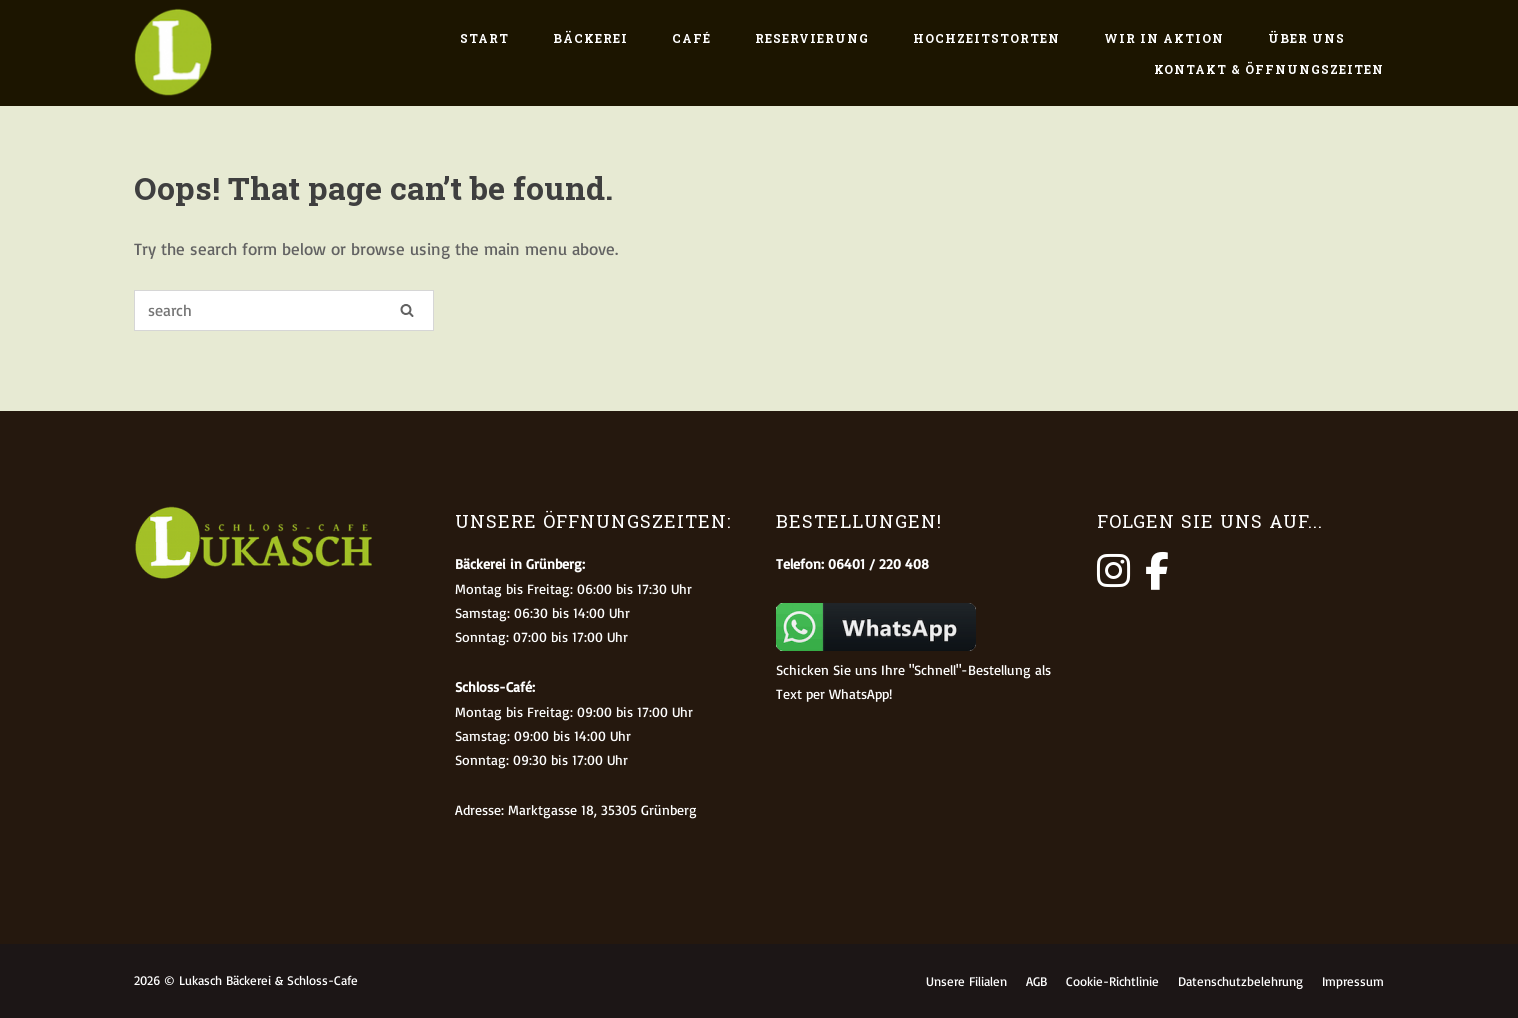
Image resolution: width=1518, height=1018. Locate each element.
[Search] (407, 309)
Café (691, 38)
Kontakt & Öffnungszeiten (1269, 69)
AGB (1036, 981)
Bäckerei (590, 38)
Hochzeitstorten (986, 38)
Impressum (1353, 981)
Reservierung (812, 38)
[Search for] (284, 310)
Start (484, 38)
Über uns (1306, 38)
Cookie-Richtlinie (1112, 981)
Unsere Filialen (966, 981)
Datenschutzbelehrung (1240, 981)
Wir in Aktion (1164, 38)
